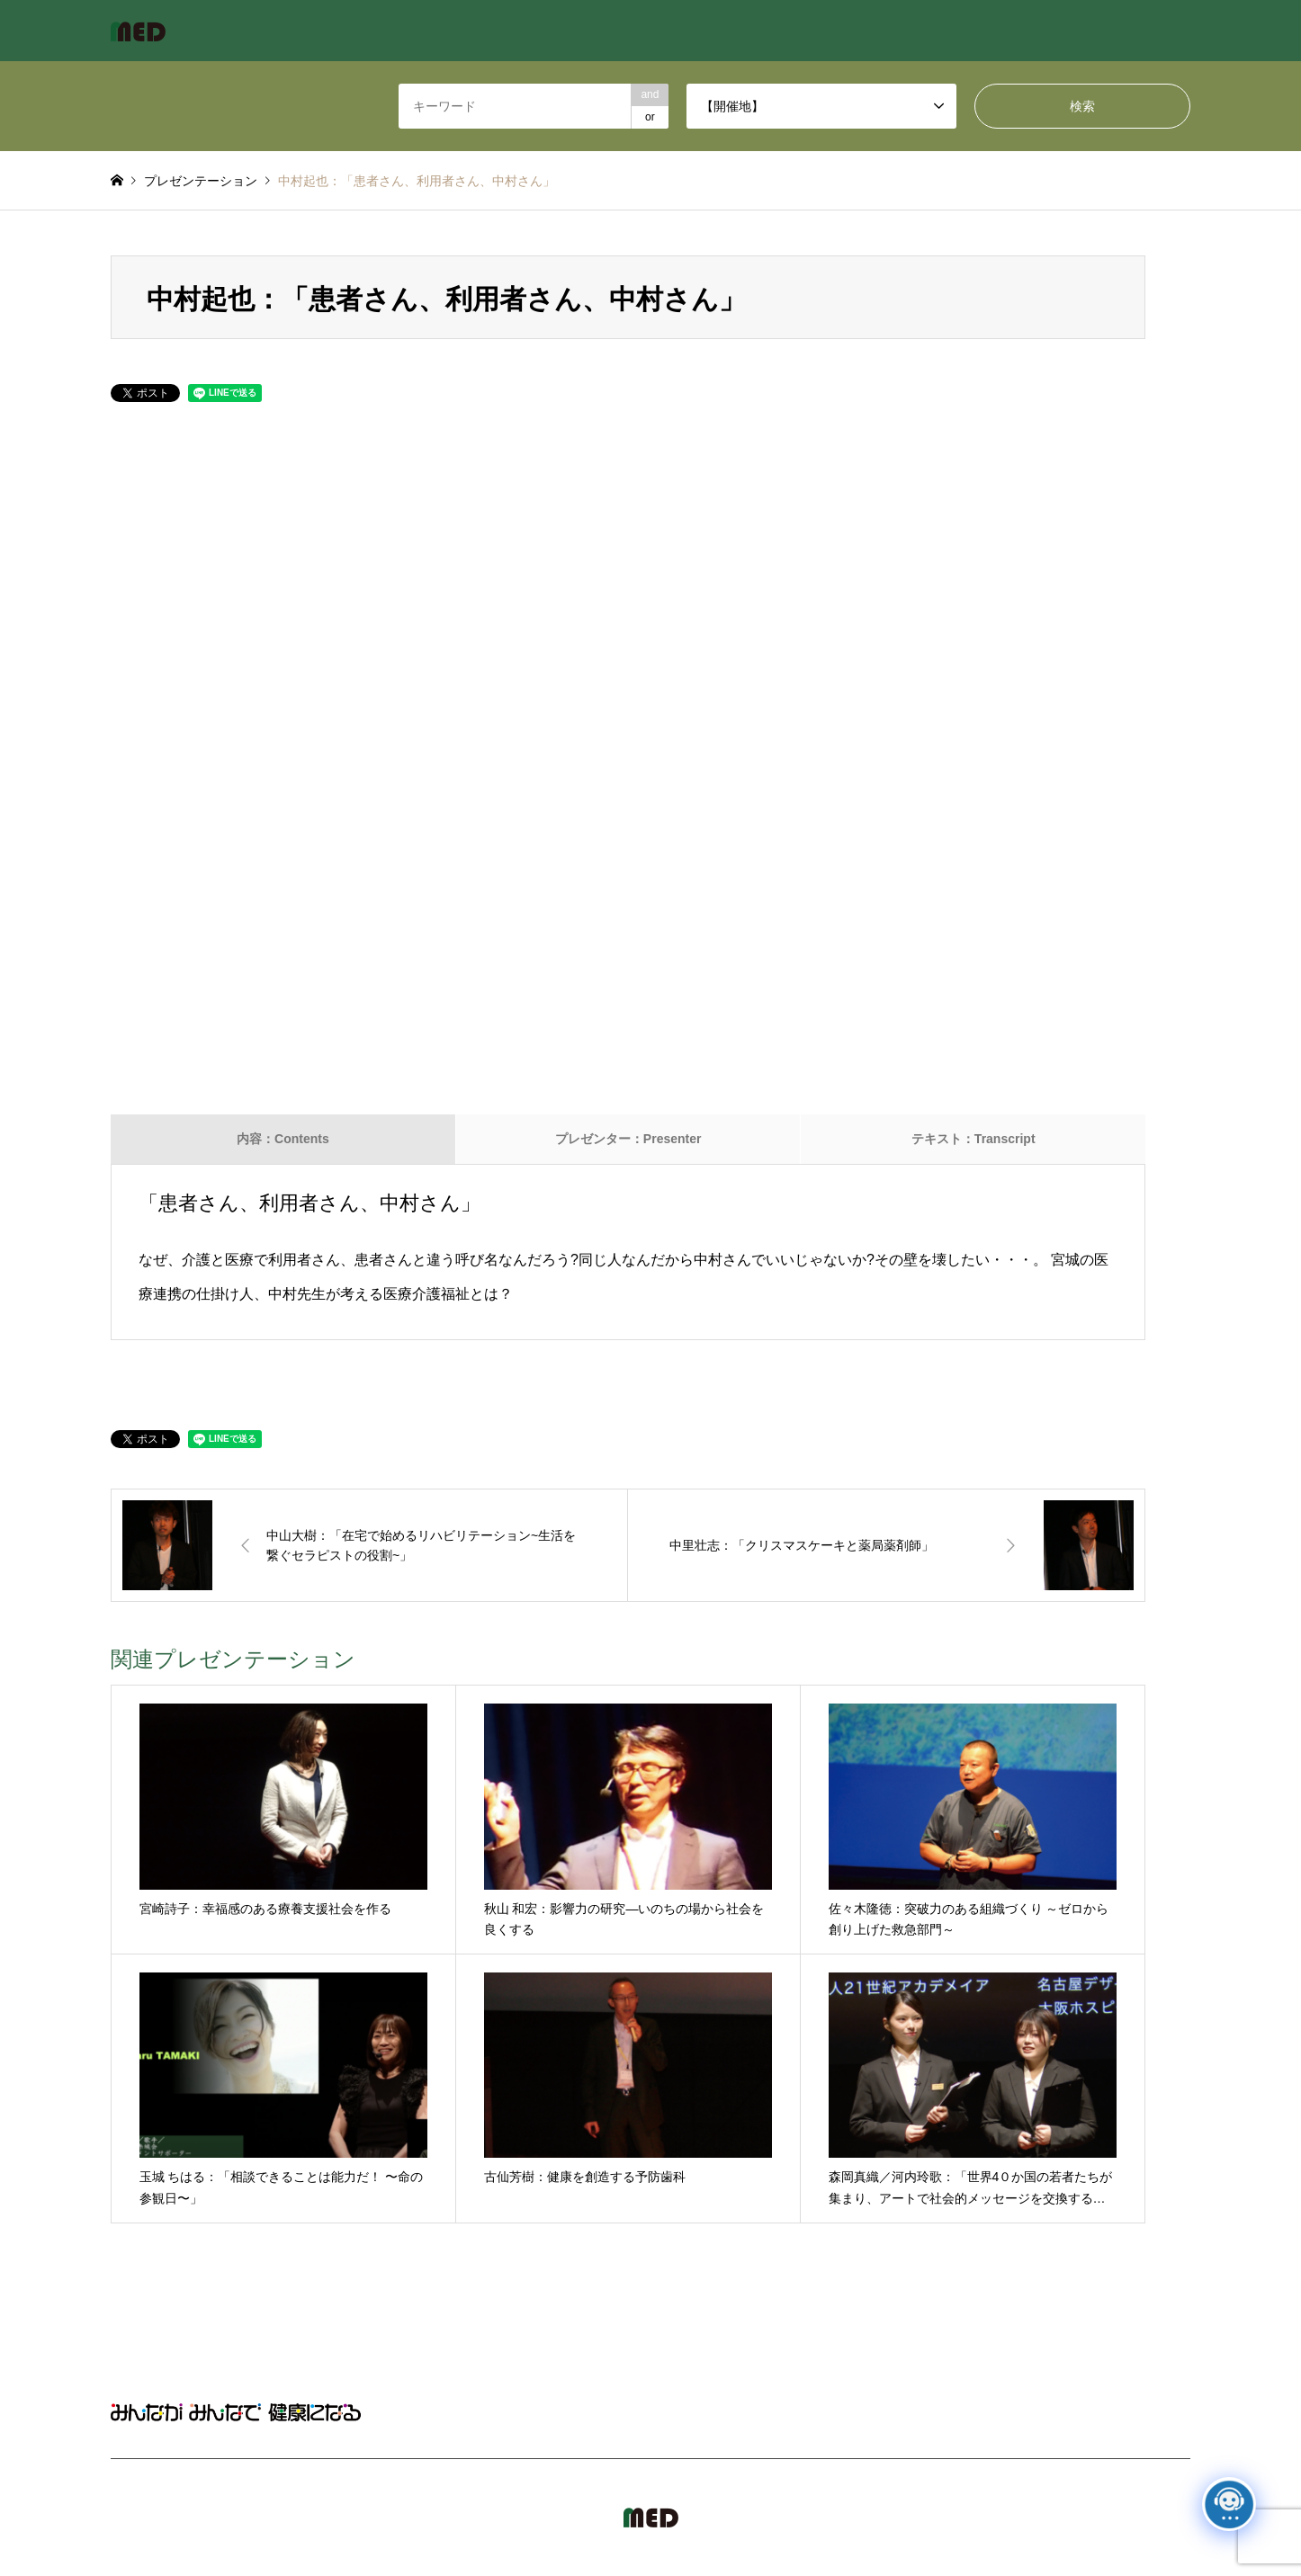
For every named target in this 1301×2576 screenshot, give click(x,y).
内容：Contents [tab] (283, 1138)
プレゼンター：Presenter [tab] (628, 1138)
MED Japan (1037, 2517)
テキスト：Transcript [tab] (973, 1138)
